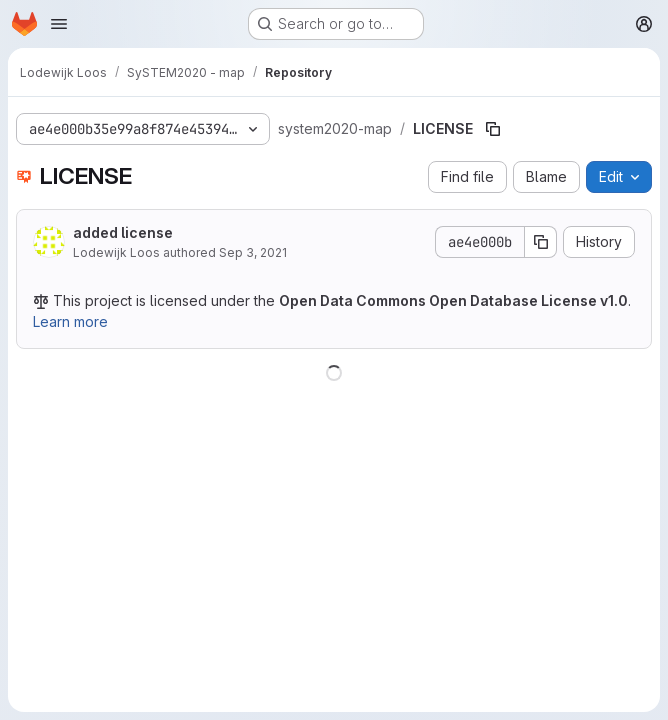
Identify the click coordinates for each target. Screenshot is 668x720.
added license (123, 232)
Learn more (70, 321)
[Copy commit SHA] (541, 242)
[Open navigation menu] (59, 24)
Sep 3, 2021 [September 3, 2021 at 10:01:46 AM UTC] (253, 252)
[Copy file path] (493, 129)
